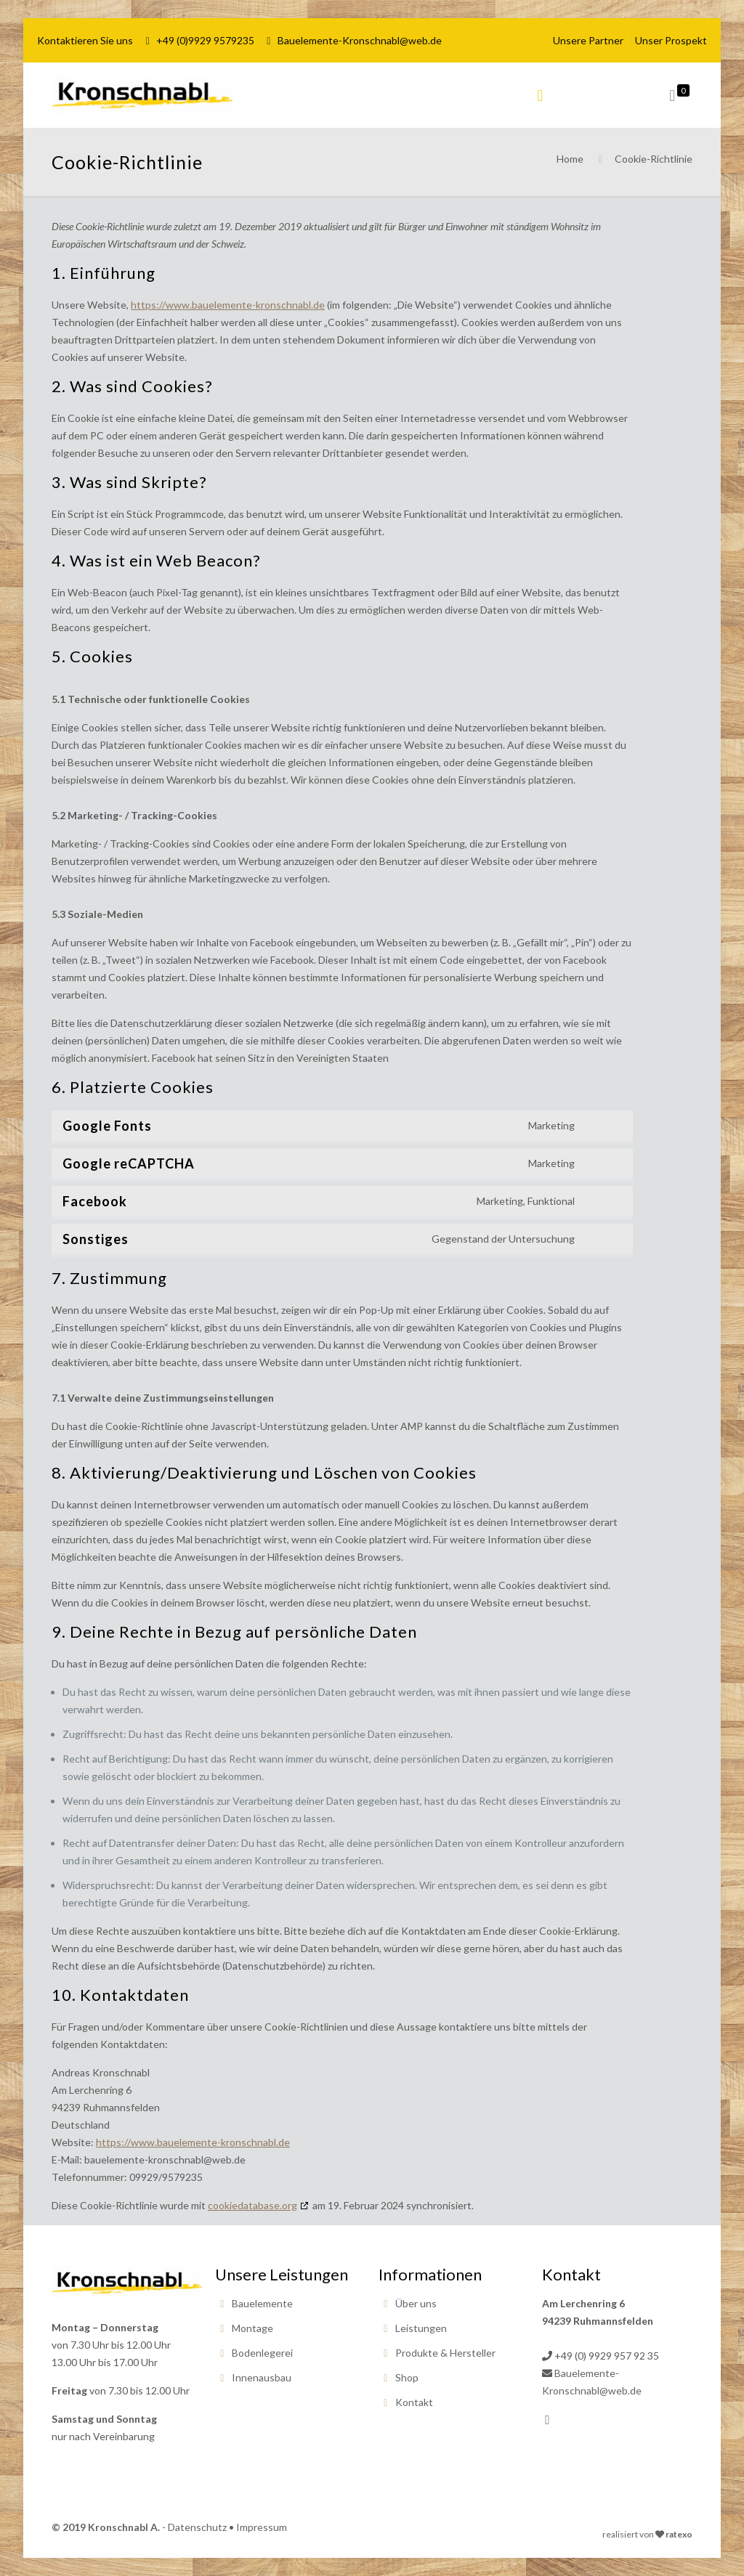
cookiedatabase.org (252, 2205)
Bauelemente (262, 2303)
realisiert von (628, 2534)
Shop (406, 2377)
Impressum (261, 2527)
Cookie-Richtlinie (653, 159)
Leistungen (421, 2328)
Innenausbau (261, 2377)
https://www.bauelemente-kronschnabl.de (228, 304)
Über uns (416, 2303)
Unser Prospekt (671, 40)
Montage (252, 2328)
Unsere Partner (588, 40)
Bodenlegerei (262, 2353)
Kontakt (414, 2402)
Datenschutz (197, 2527)
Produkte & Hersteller (445, 2353)
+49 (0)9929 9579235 (205, 40)
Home (570, 159)
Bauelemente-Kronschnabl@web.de (360, 40)
